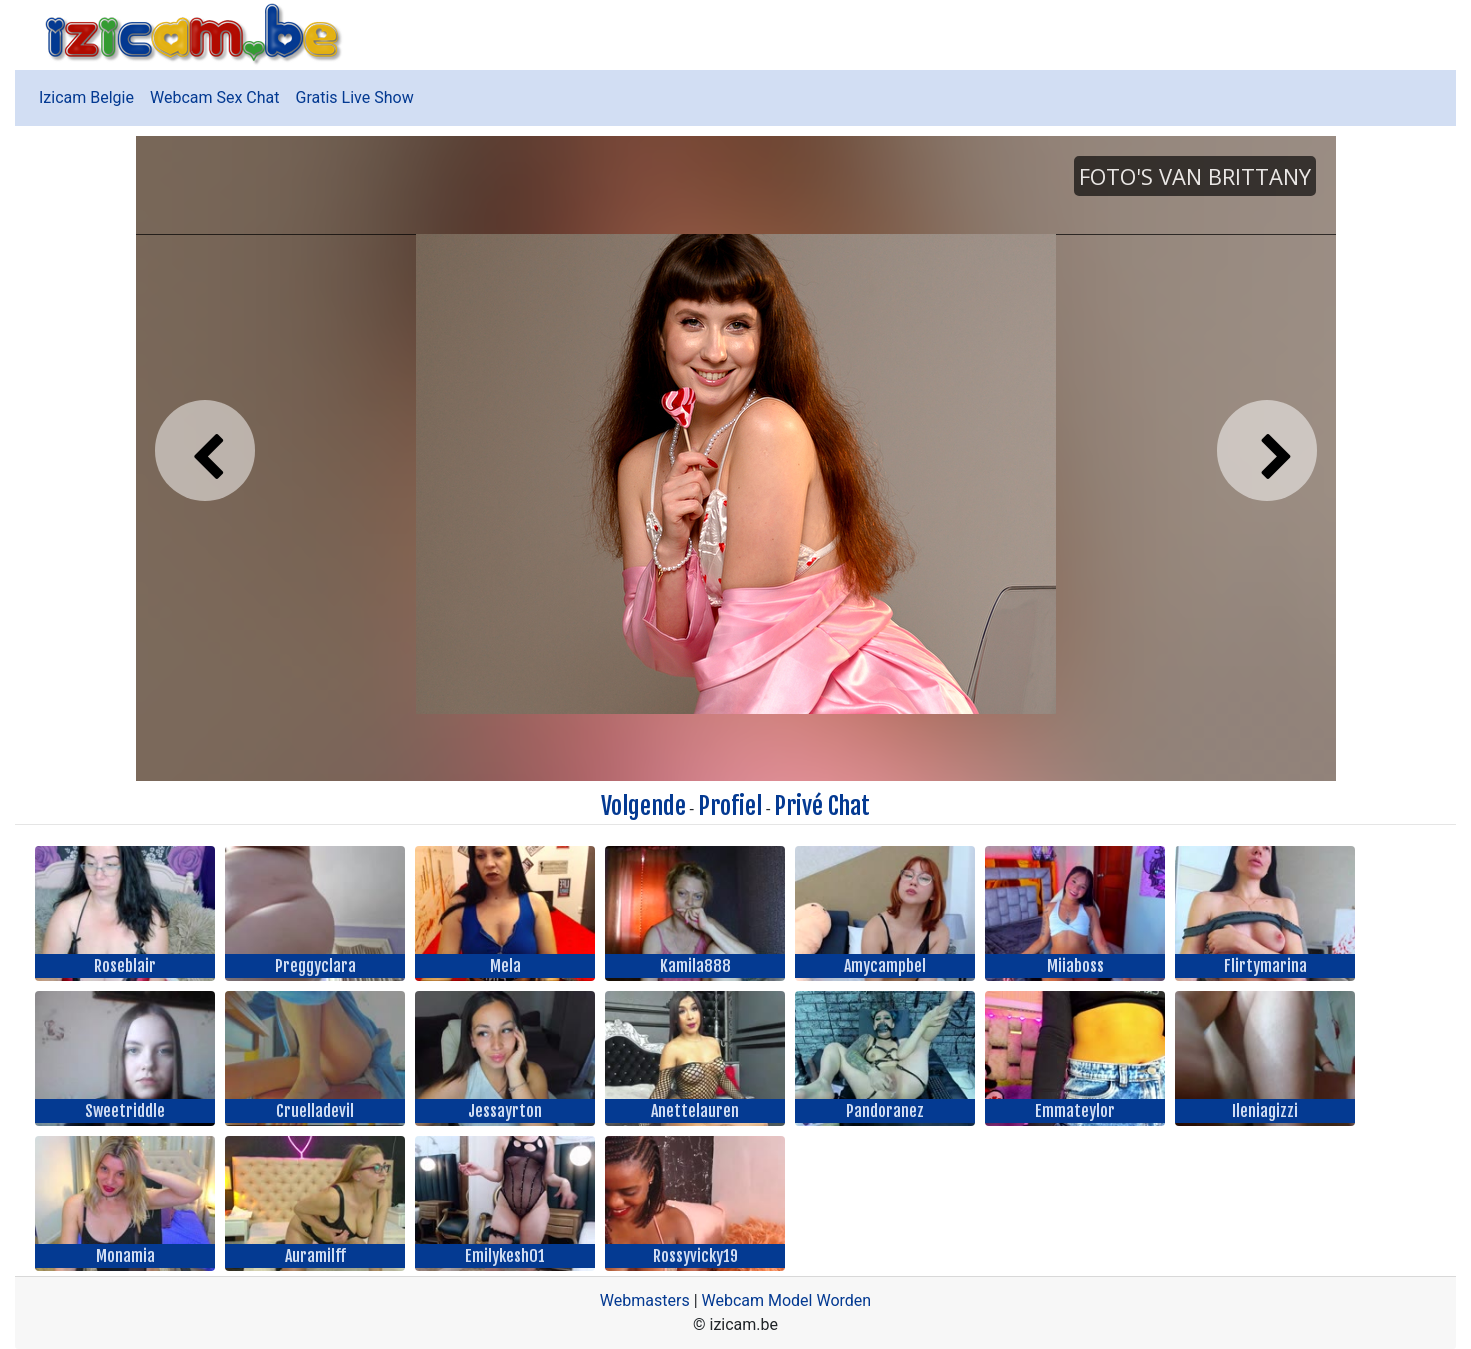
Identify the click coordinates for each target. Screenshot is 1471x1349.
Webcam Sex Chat (215, 97)
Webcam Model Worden (787, 1300)
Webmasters (645, 1300)
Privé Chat (822, 806)
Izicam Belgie (86, 97)
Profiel (730, 806)
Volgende (643, 806)
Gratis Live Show (355, 97)
